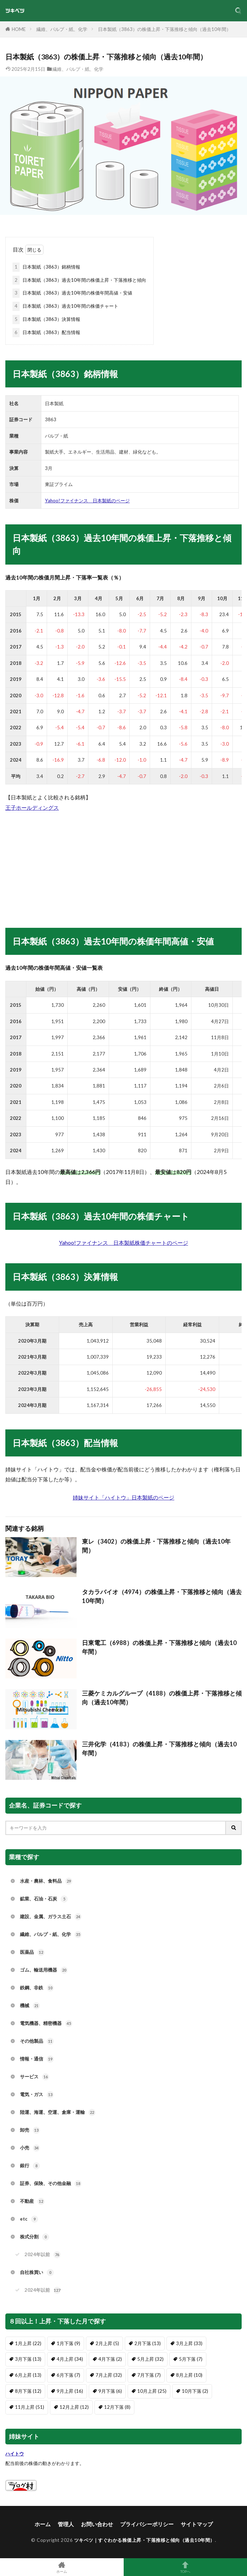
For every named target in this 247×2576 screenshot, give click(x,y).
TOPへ (185, 2567)
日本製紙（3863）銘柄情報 (46, 267)
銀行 (30, 2165)
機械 (30, 2005)
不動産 (32, 2201)
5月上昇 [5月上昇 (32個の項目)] (150, 2359)
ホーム (43, 2524)
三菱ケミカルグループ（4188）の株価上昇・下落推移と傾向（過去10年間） (162, 1698)
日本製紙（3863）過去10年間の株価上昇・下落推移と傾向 (79, 280)
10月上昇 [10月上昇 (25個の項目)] (151, 2391)
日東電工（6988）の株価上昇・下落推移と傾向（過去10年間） (159, 1647)
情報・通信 (37, 2059)
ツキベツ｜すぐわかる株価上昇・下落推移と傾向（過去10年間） (144, 2540)
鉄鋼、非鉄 (37, 1987)
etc (29, 2219)
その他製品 (37, 2041)
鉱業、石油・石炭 (44, 1899)
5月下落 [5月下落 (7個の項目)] (190, 2359)
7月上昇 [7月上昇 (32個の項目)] (109, 2375)
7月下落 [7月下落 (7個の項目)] (149, 2375)
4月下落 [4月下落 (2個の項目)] (110, 2359)
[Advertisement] (123, 862)
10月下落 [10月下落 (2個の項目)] (195, 2391)
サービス (34, 2076)
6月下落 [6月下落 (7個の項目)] (68, 2375)
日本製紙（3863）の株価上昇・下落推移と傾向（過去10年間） (164, 29)
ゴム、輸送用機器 (44, 1970)
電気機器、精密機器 (46, 2023)
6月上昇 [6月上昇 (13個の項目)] (28, 2375)
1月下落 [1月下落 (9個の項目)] (68, 2343)
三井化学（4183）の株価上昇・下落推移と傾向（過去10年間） (159, 1749)
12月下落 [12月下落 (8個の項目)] (117, 2407)
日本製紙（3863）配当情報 (46, 332)
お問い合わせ (97, 2524)
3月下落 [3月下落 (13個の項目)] (28, 2359)
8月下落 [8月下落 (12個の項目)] (28, 2391)
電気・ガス (37, 2094)
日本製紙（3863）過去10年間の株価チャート (65, 306)
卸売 (30, 2130)
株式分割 (34, 2237)
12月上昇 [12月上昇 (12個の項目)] (74, 2407)
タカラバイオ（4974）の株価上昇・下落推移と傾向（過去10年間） (162, 1596)
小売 (30, 2148)
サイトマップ (197, 2524)
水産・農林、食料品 (46, 1881)
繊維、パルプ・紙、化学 (61, 29)
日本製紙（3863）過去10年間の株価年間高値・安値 (72, 293)
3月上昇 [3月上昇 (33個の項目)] (189, 2343)
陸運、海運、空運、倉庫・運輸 (58, 2112)
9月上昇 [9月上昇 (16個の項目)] (70, 2391)
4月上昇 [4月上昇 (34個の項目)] (70, 2359)
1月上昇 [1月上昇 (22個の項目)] (28, 2343)
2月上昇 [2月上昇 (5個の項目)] (107, 2343)
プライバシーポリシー (147, 2524)
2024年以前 (43, 2254)
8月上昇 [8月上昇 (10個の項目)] (189, 2375)
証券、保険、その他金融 (51, 2183)
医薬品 (32, 1952)
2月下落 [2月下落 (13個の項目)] (147, 2343)
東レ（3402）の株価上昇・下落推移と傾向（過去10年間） (156, 1546)
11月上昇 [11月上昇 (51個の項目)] (29, 2407)
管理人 (66, 2524)
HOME (19, 29)
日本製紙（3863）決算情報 (46, 319)
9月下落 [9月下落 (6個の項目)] (110, 2391)
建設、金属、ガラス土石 (51, 1916)
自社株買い (37, 2272)
